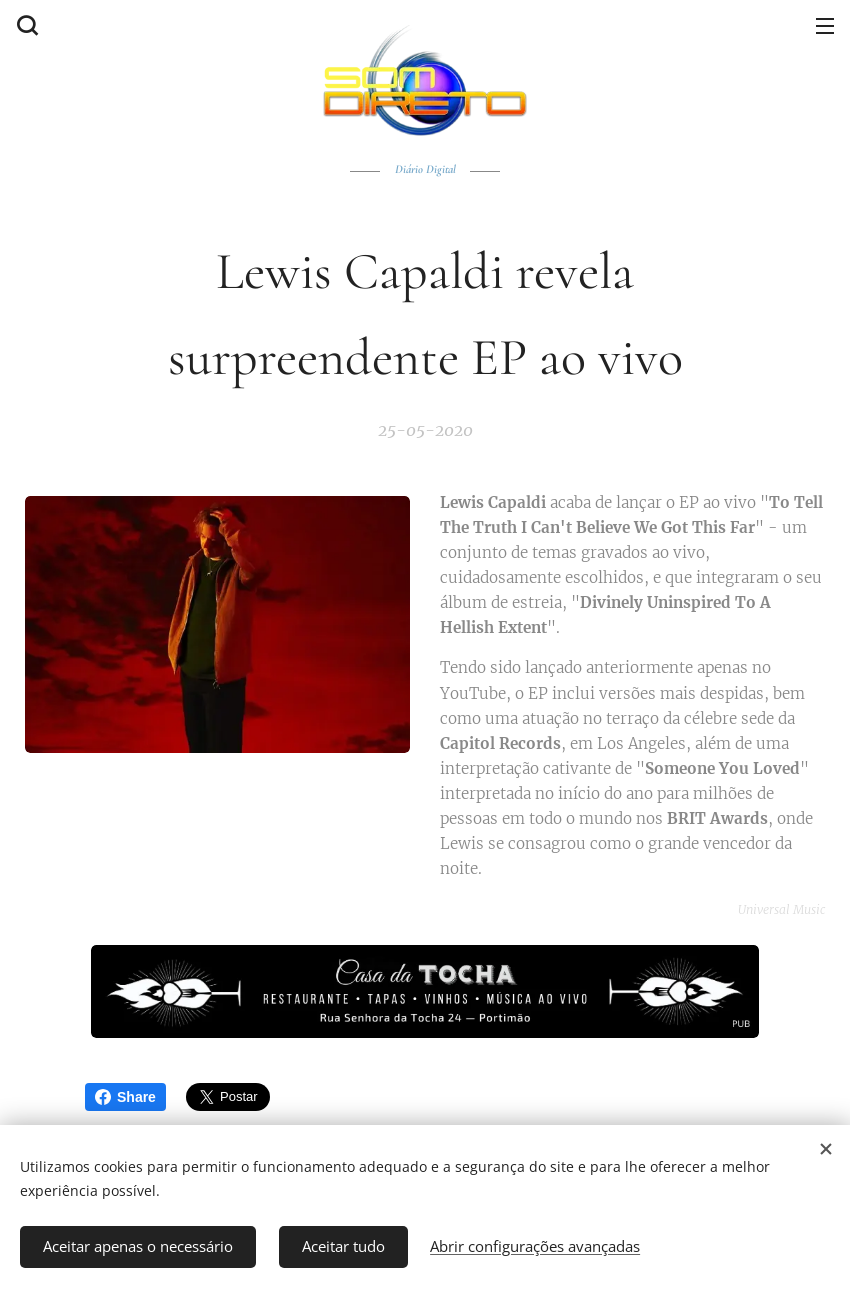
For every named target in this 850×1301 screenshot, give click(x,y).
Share (125, 1097)
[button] (25, 25)
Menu (825, 26)
